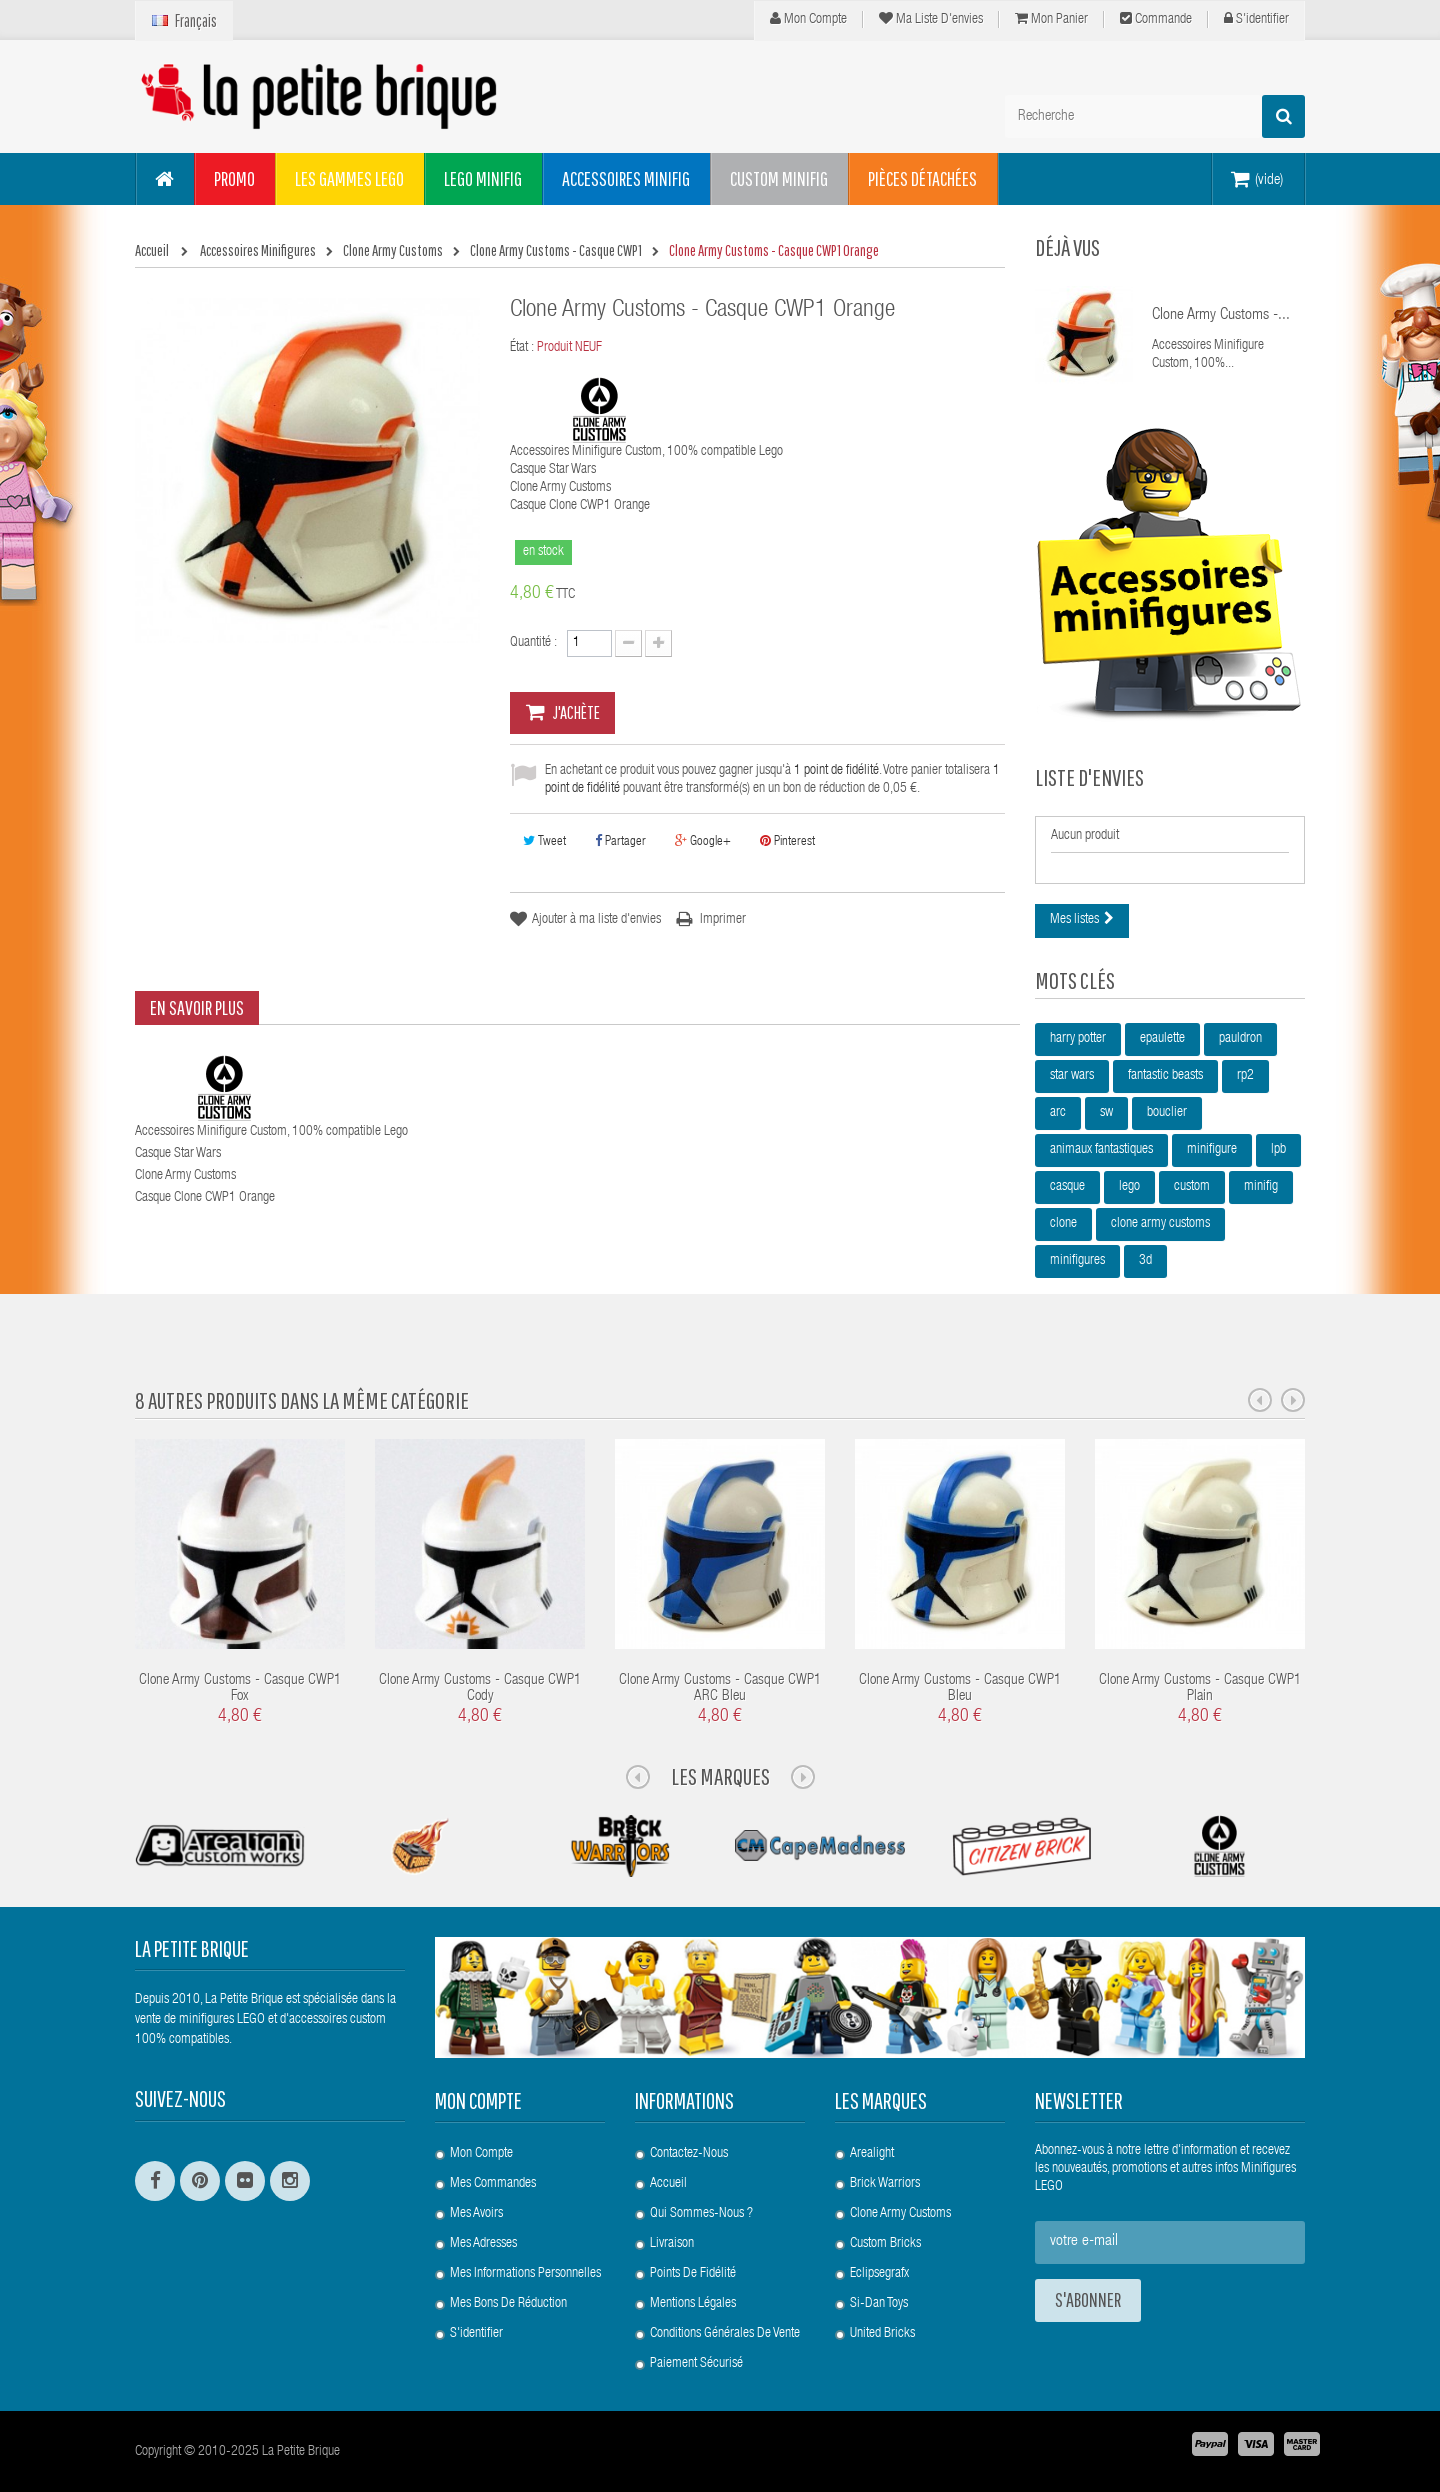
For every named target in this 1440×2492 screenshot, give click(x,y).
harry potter (1078, 1039)
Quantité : (533, 643)
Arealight (872, 2154)
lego (1129, 1187)
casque (1067, 1187)
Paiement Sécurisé (696, 2364)
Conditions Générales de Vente (725, 2334)
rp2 (1245, 1076)
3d (1145, 1261)
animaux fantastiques (1101, 1150)
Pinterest (787, 841)
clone (1063, 1224)
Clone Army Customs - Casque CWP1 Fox (240, 1689)
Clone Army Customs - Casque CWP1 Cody (480, 1689)
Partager (620, 841)
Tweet (544, 841)
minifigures (1077, 1261)
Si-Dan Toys (879, 2304)
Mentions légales (693, 2304)
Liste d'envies (1089, 777)
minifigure (1212, 1150)
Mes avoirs (476, 2214)
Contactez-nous (689, 2154)
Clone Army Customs (900, 2214)
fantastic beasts (1165, 1076)
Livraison (672, 2244)
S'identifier (1256, 19)
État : (522, 348)
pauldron (1240, 1039)
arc (1058, 1113)
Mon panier (1051, 19)
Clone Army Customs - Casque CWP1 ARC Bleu (720, 1689)
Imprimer (723, 920)
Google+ (703, 841)
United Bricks (882, 2334)
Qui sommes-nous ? (701, 2214)
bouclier (1167, 1113)
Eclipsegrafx (879, 2274)
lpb (1278, 1150)
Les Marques (720, 1776)
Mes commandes (493, 2184)
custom (1192, 1187)
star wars (1072, 1076)
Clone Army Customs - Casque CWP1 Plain (1200, 1689)
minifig (1261, 1187)
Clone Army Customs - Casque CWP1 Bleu (960, 1689)
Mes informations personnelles (525, 2274)
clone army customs (1160, 1224)
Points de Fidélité (693, 2274)
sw (1106, 1113)
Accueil (668, 2184)
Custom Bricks (885, 2244)
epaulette (1162, 1039)
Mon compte (808, 19)
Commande (1156, 19)
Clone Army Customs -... (1221, 316)
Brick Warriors (885, 2184)
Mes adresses (483, 2244)
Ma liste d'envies (931, 19)
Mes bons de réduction (508, 2304)
